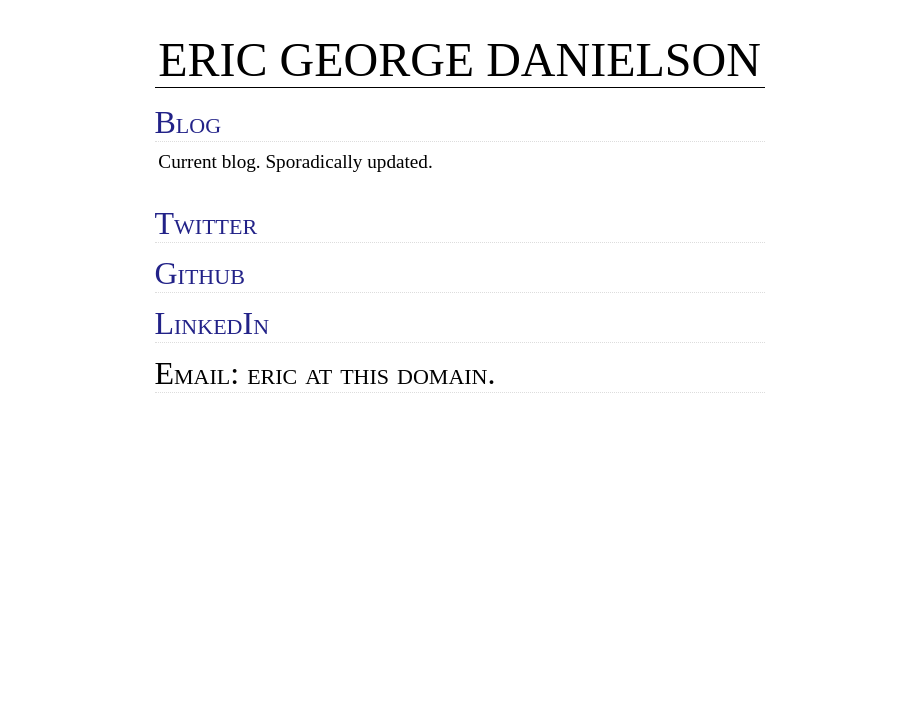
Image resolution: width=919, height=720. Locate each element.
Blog (188, 122)
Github (200, 273)
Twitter (206, 223)
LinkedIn (212, 323)
